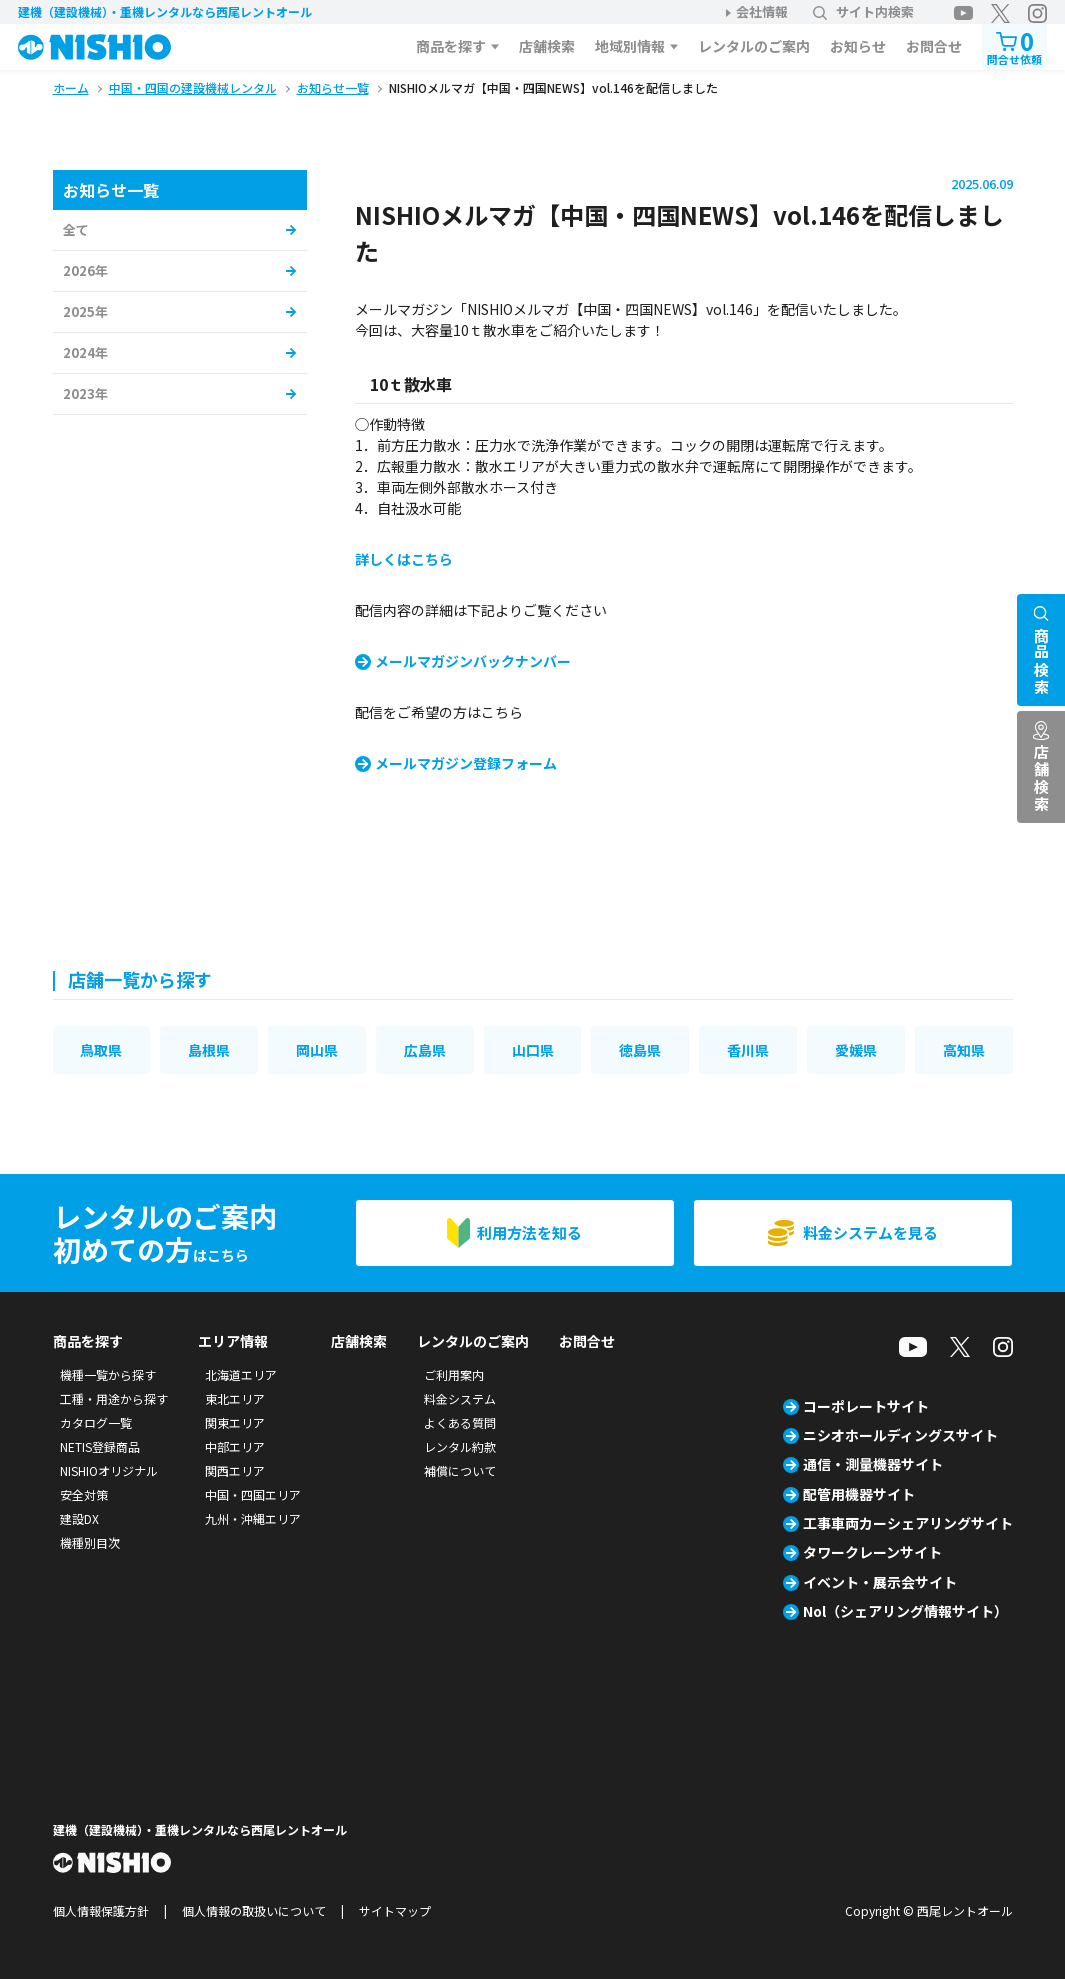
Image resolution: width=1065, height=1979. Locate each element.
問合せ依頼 (1014, 45)
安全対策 (84, 1494)
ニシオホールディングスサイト (900, 1435)
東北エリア (235, 1398)
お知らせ (858, 46)
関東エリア (235, 1422)
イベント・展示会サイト (880, 1582)
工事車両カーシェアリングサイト (908, 1523)
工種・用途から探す (114, 1398)
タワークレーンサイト (872, 1552)
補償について (460, 1470)
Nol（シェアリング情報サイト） (905, 1611)
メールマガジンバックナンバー (473, 661)
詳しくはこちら (404, 559)
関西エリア (235, 1470)
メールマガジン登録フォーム (466, 763)
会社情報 (762, 11)
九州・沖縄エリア (253, 1518)
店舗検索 (547, 46)
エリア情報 (233, 1341)
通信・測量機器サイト (873, 1464)
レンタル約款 (460, 1446)
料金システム (460, 1398)
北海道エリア (241, 1374)
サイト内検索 (863, 11)
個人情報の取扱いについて (254, 1910)
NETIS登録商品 (100, 1446)
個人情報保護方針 (101, 1910)
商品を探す (451, 46)
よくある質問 (460, 1422)
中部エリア (235, 1446)
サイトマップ (395, 1910)
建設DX (79, 1518)
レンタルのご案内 (754, 46)
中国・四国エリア (253, 1494)
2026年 (85, 270)
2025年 (85, 311)
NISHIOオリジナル (109, 1470)
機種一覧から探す (108, 1374)
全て (76, 229)
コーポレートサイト (866, 1406)
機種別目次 (90, 1542)
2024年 (85, 352)
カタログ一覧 (96, 1422)
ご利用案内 (454, 1374)
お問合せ (934, 46)
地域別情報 (630, 46)
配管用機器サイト (859, 1494)
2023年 (85, 393)
